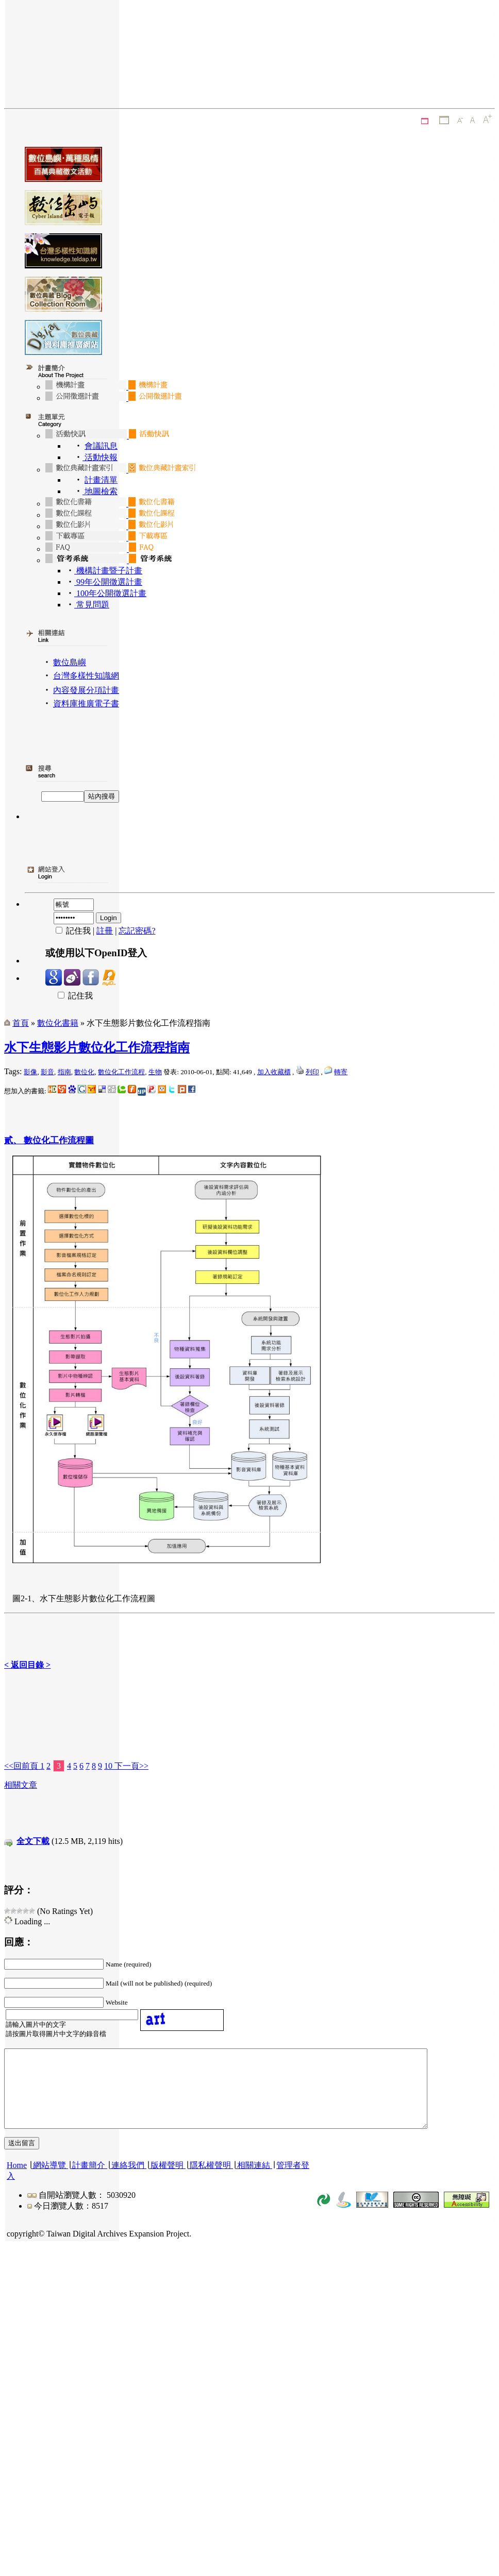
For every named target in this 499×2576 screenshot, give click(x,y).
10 (108, 1765)
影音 (47, 1072)
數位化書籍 (57, 1023)
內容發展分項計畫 (86, 690)
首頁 (20, 1023)
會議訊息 (101, 446)
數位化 (84, 1072)
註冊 (104, 930)
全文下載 (32, 1841)
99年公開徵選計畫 (108, 582)
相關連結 (253, 2180)
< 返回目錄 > (27, 1664)
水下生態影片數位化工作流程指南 (97, 1047)
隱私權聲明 (210, 2180)
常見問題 (91, 604)
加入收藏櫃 (274, 1072)
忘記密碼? (137, 930)
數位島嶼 (69, 662)
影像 (30, 1072)
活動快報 (100, 457)
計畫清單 (101, 480)
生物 (155, 1072)
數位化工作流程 (121, 1072)
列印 (312, 1072)
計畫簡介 (88, 2180)
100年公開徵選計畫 (110, 593)
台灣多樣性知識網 (86, 675)
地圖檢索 (100, 491)
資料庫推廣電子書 (86, 703)
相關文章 (20, 1785)
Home (17, 2180)
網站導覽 (49, 2180)
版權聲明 (167, 2180)
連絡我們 (127, 2180)
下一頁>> (130, 1765)
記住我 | (70, 930)
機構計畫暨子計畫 (108, 570)
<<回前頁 (22, 1765)
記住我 (69, 995)
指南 (64, 1072)
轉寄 (340, 1072)
